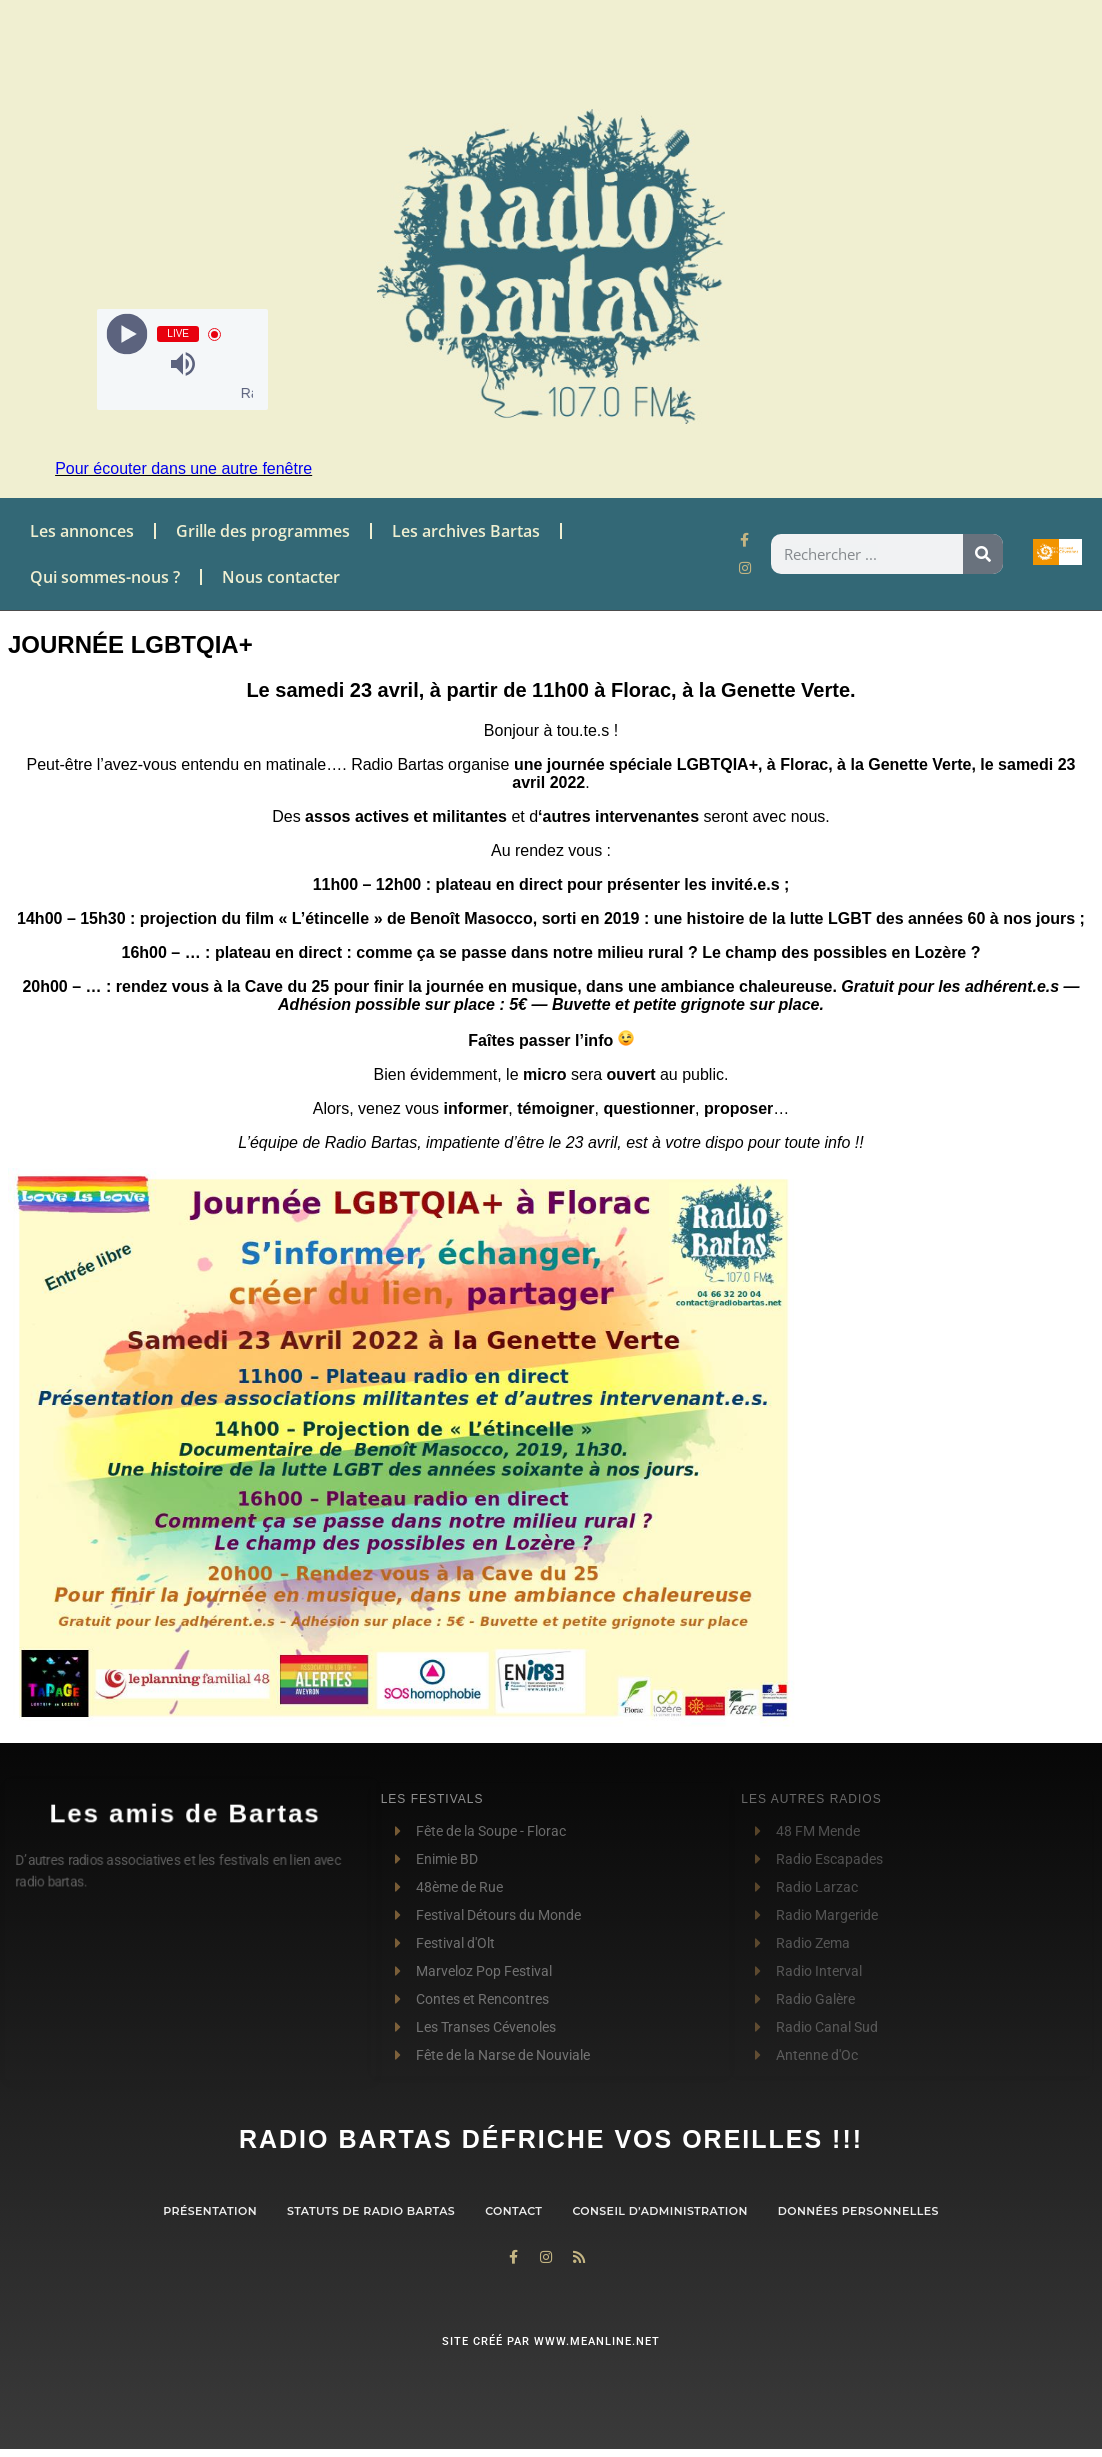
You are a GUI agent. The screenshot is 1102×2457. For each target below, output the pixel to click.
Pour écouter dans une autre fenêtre (183, 468)
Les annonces (82, 531)
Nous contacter (281, 577)
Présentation (210, 2211)
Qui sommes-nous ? (105, 577)
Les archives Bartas (466, 531)
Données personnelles (858, 2211)
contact (513, 2211)
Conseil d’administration (659, 2211)
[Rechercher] (983, 554)
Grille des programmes (263, 531)
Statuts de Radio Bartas (371, 2211)
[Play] (127, 334)
